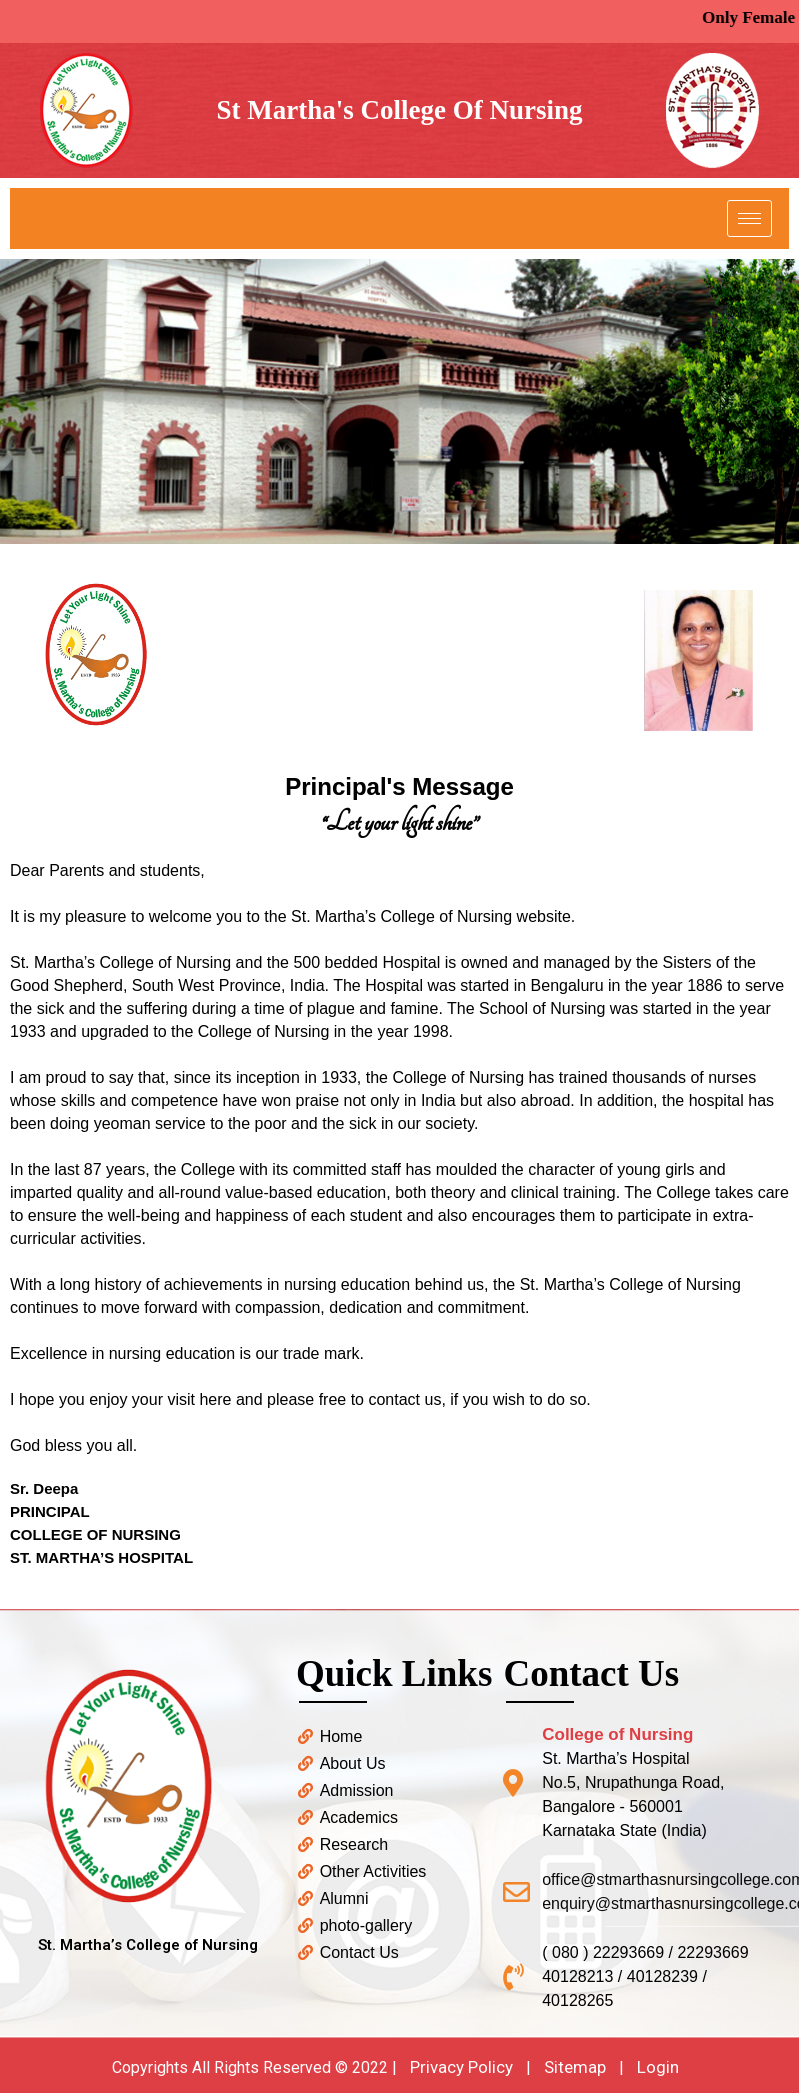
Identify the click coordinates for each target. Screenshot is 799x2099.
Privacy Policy (461, 2067)
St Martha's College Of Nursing (399, 110)
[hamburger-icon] (749, 218)
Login (658, 2067)
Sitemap (575, 2067)
